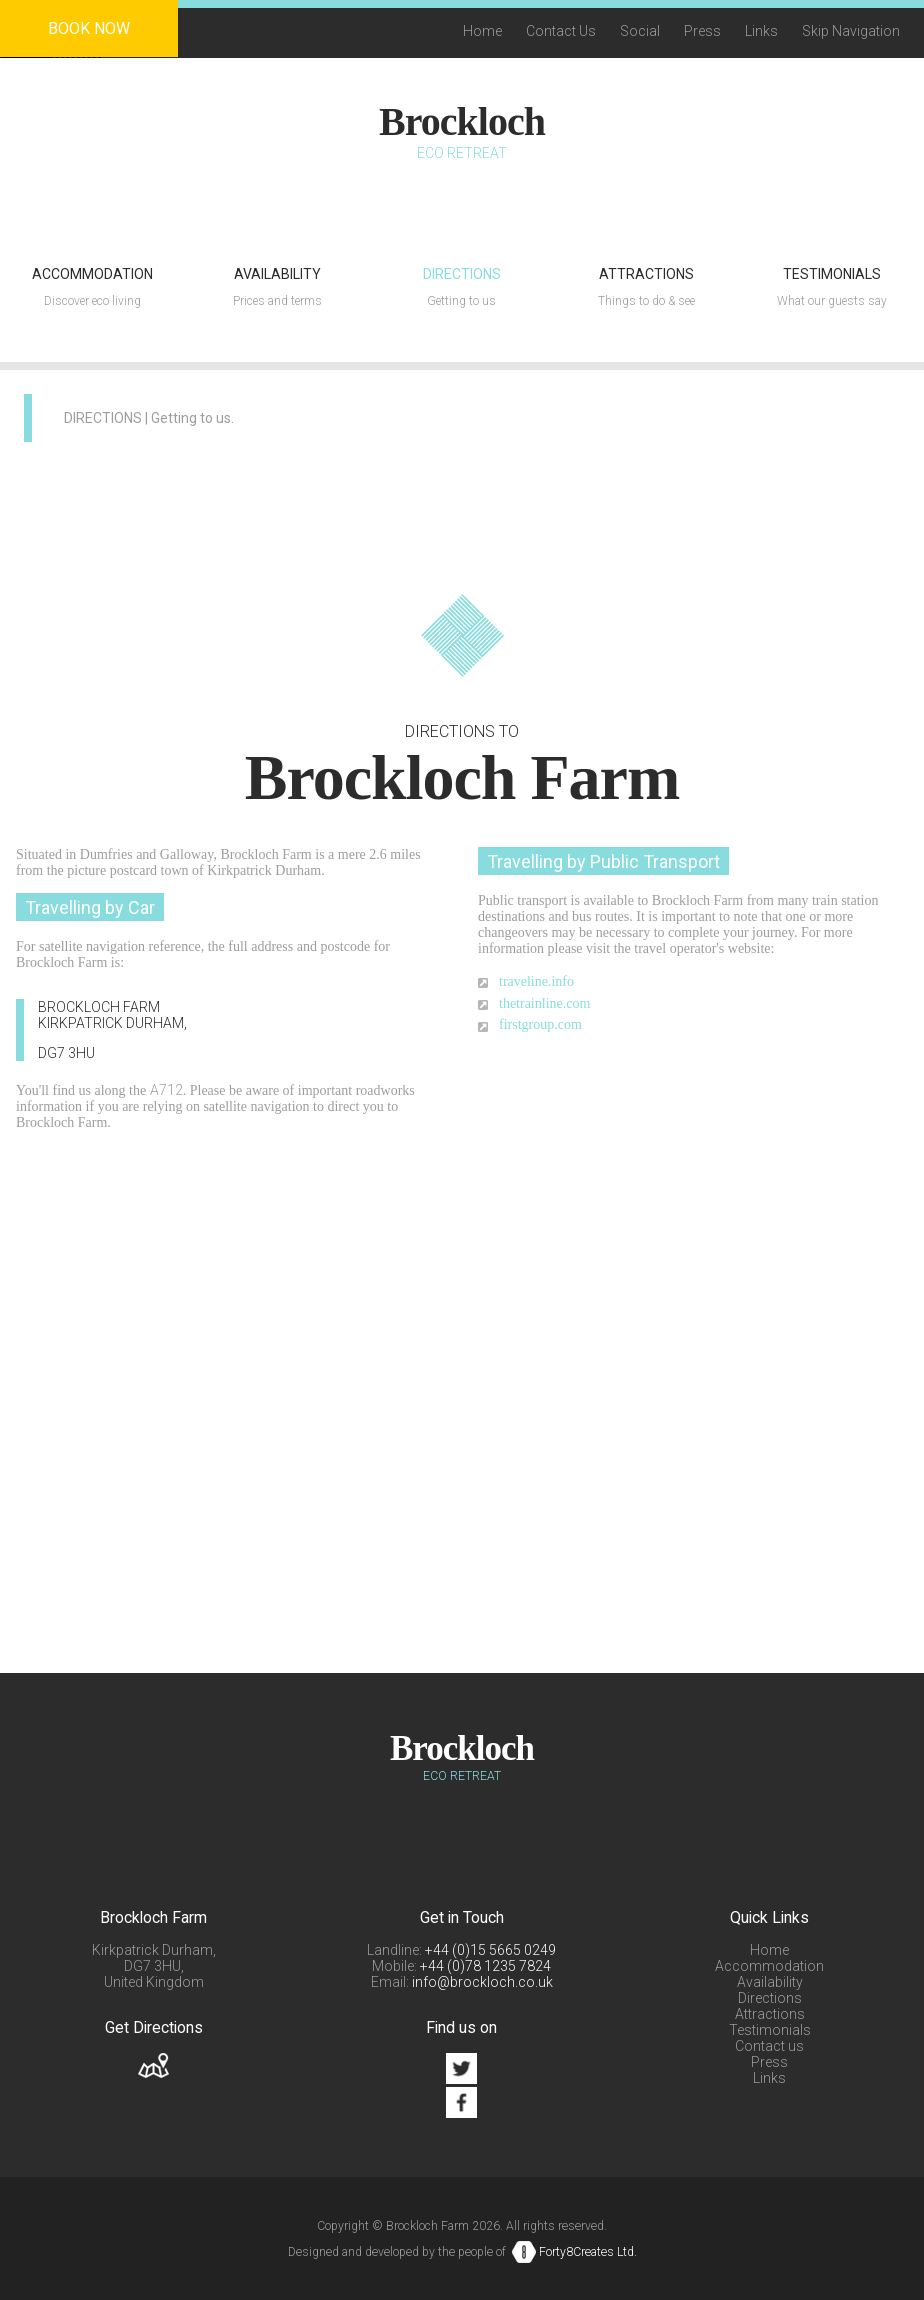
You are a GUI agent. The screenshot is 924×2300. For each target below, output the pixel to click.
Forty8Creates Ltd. (588, 2252)
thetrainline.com (544, 1003)
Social (640, 31)
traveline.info (536, 981)
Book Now (89, 28)
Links (761, 31)
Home (482, 31)
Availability (770, 1982)
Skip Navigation (851, 31)
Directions (770, 1998)
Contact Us (561, 31)
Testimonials (770, 2030)
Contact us (769, 2046)
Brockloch (462, 121)
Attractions (770, 2014)
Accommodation (769, 1966)
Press (702, 31)
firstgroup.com (540, 1024)
